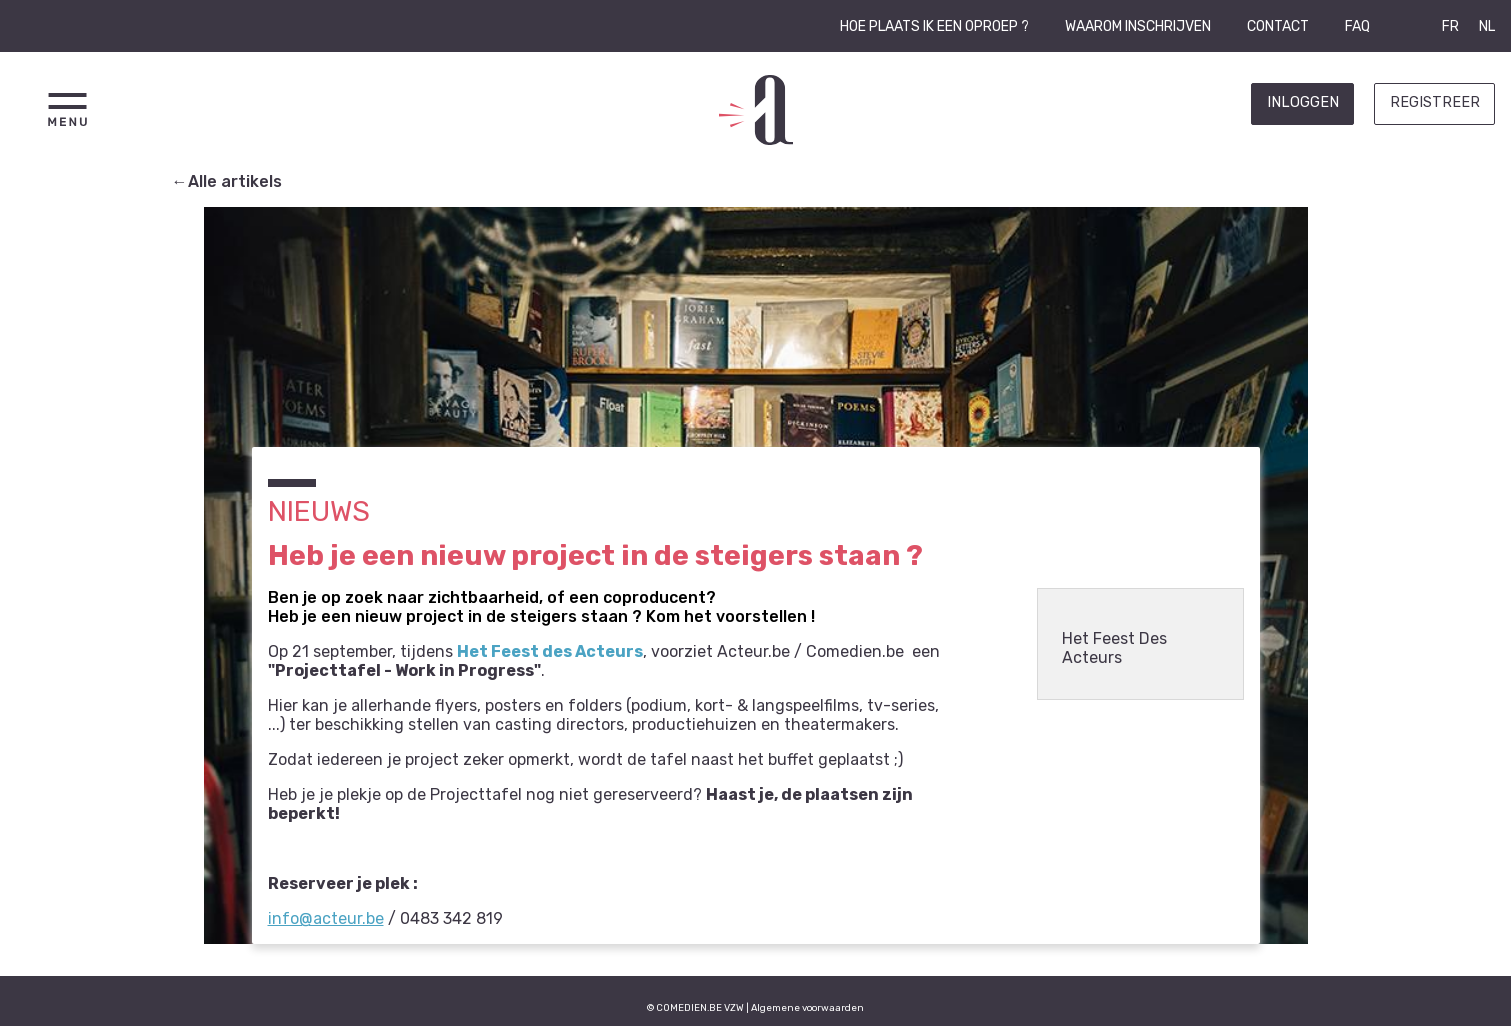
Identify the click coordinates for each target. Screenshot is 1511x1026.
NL (1487, 26)
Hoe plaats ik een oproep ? (934, 26)
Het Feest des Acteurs (550, 651)
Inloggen (1303, 102)
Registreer (1435, 102)
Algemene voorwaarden (807, 1007)
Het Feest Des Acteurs (1114, 648)
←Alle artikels (227, 181)
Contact (1278, 26)
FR (1450, 26)
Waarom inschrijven (1138, 26)
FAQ (1357, 26)
